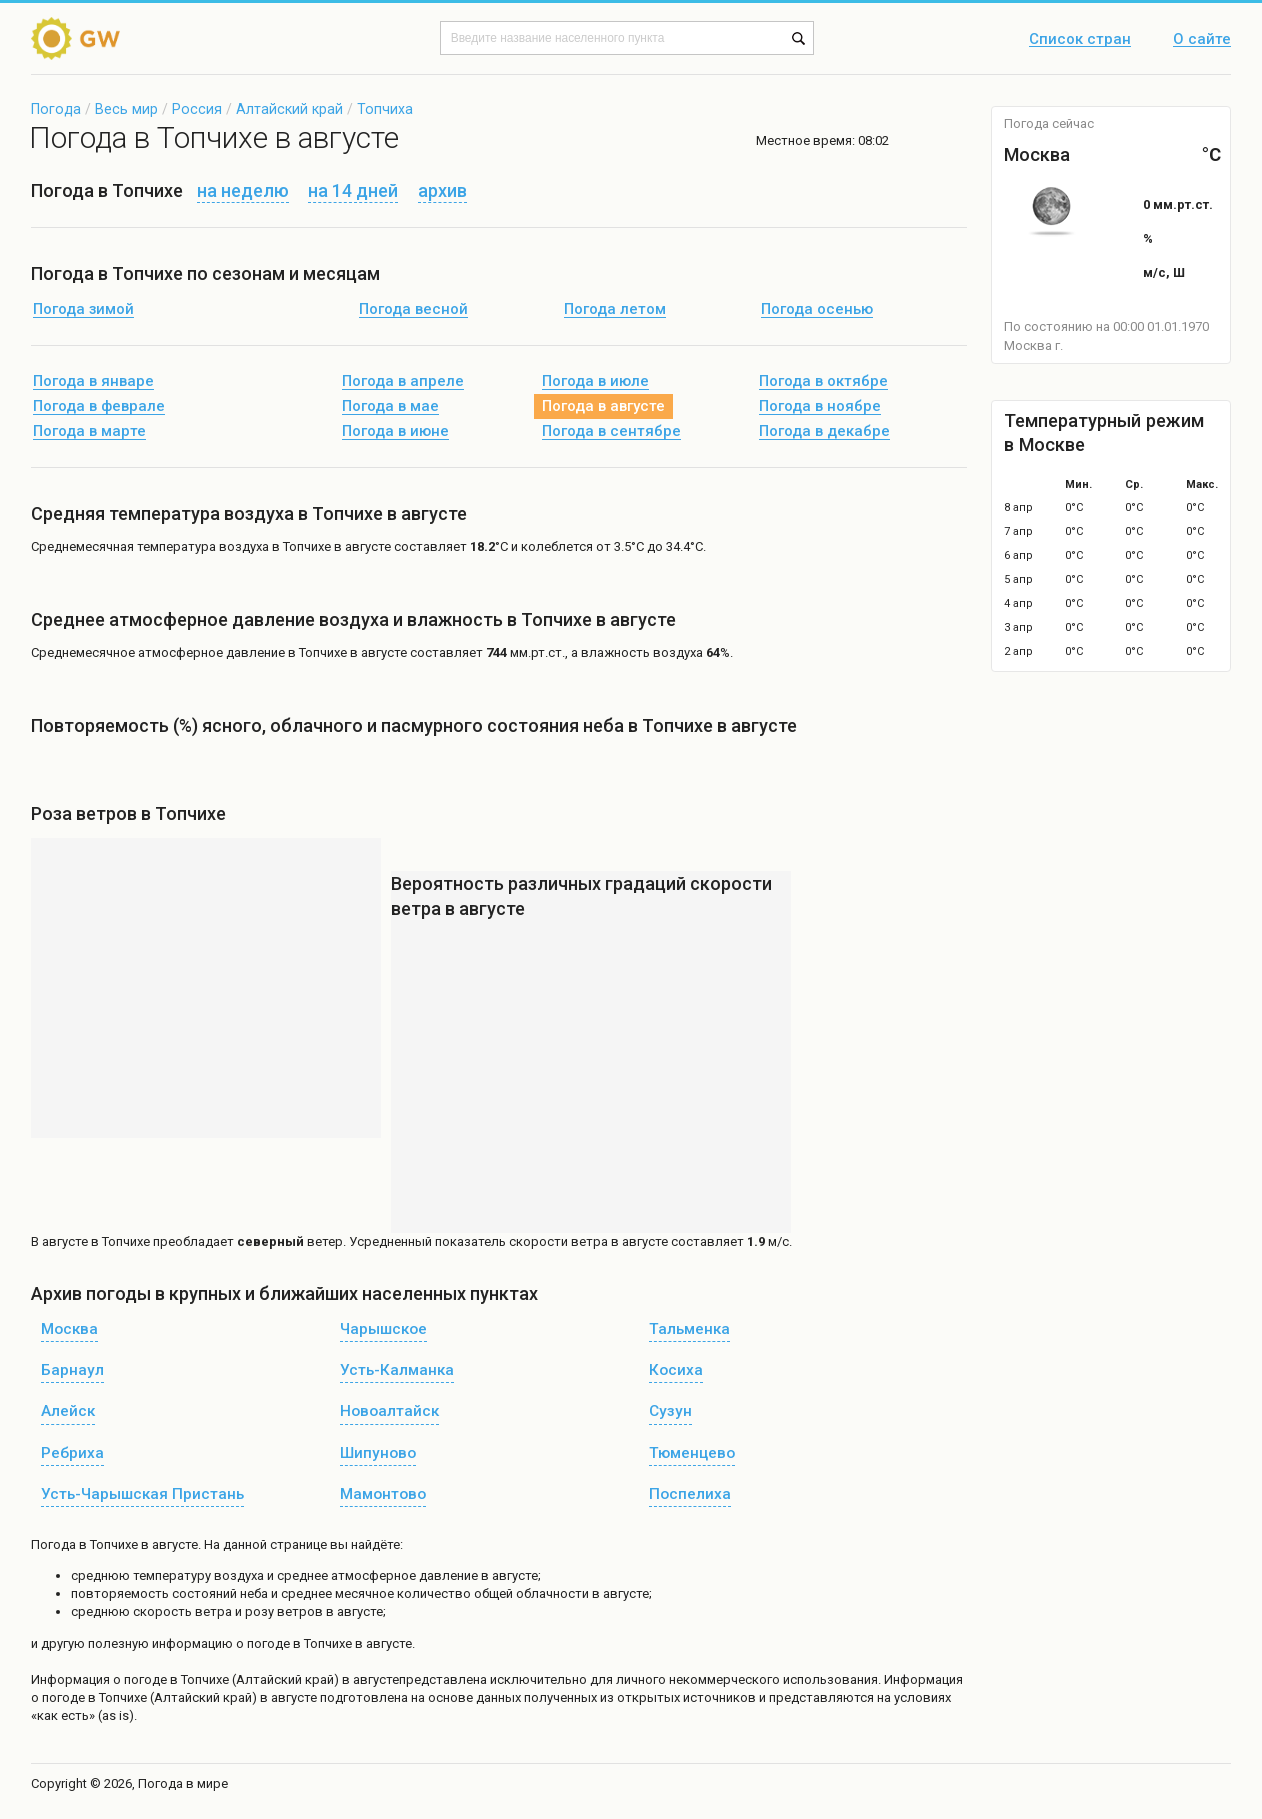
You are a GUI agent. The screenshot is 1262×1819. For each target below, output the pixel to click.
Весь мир (126, 109)
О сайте (1202, 40)
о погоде (141, 1679)
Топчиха (385, 109)
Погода (56, 109)
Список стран (1080, 40)
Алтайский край (289, 109)
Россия (197, 109)
